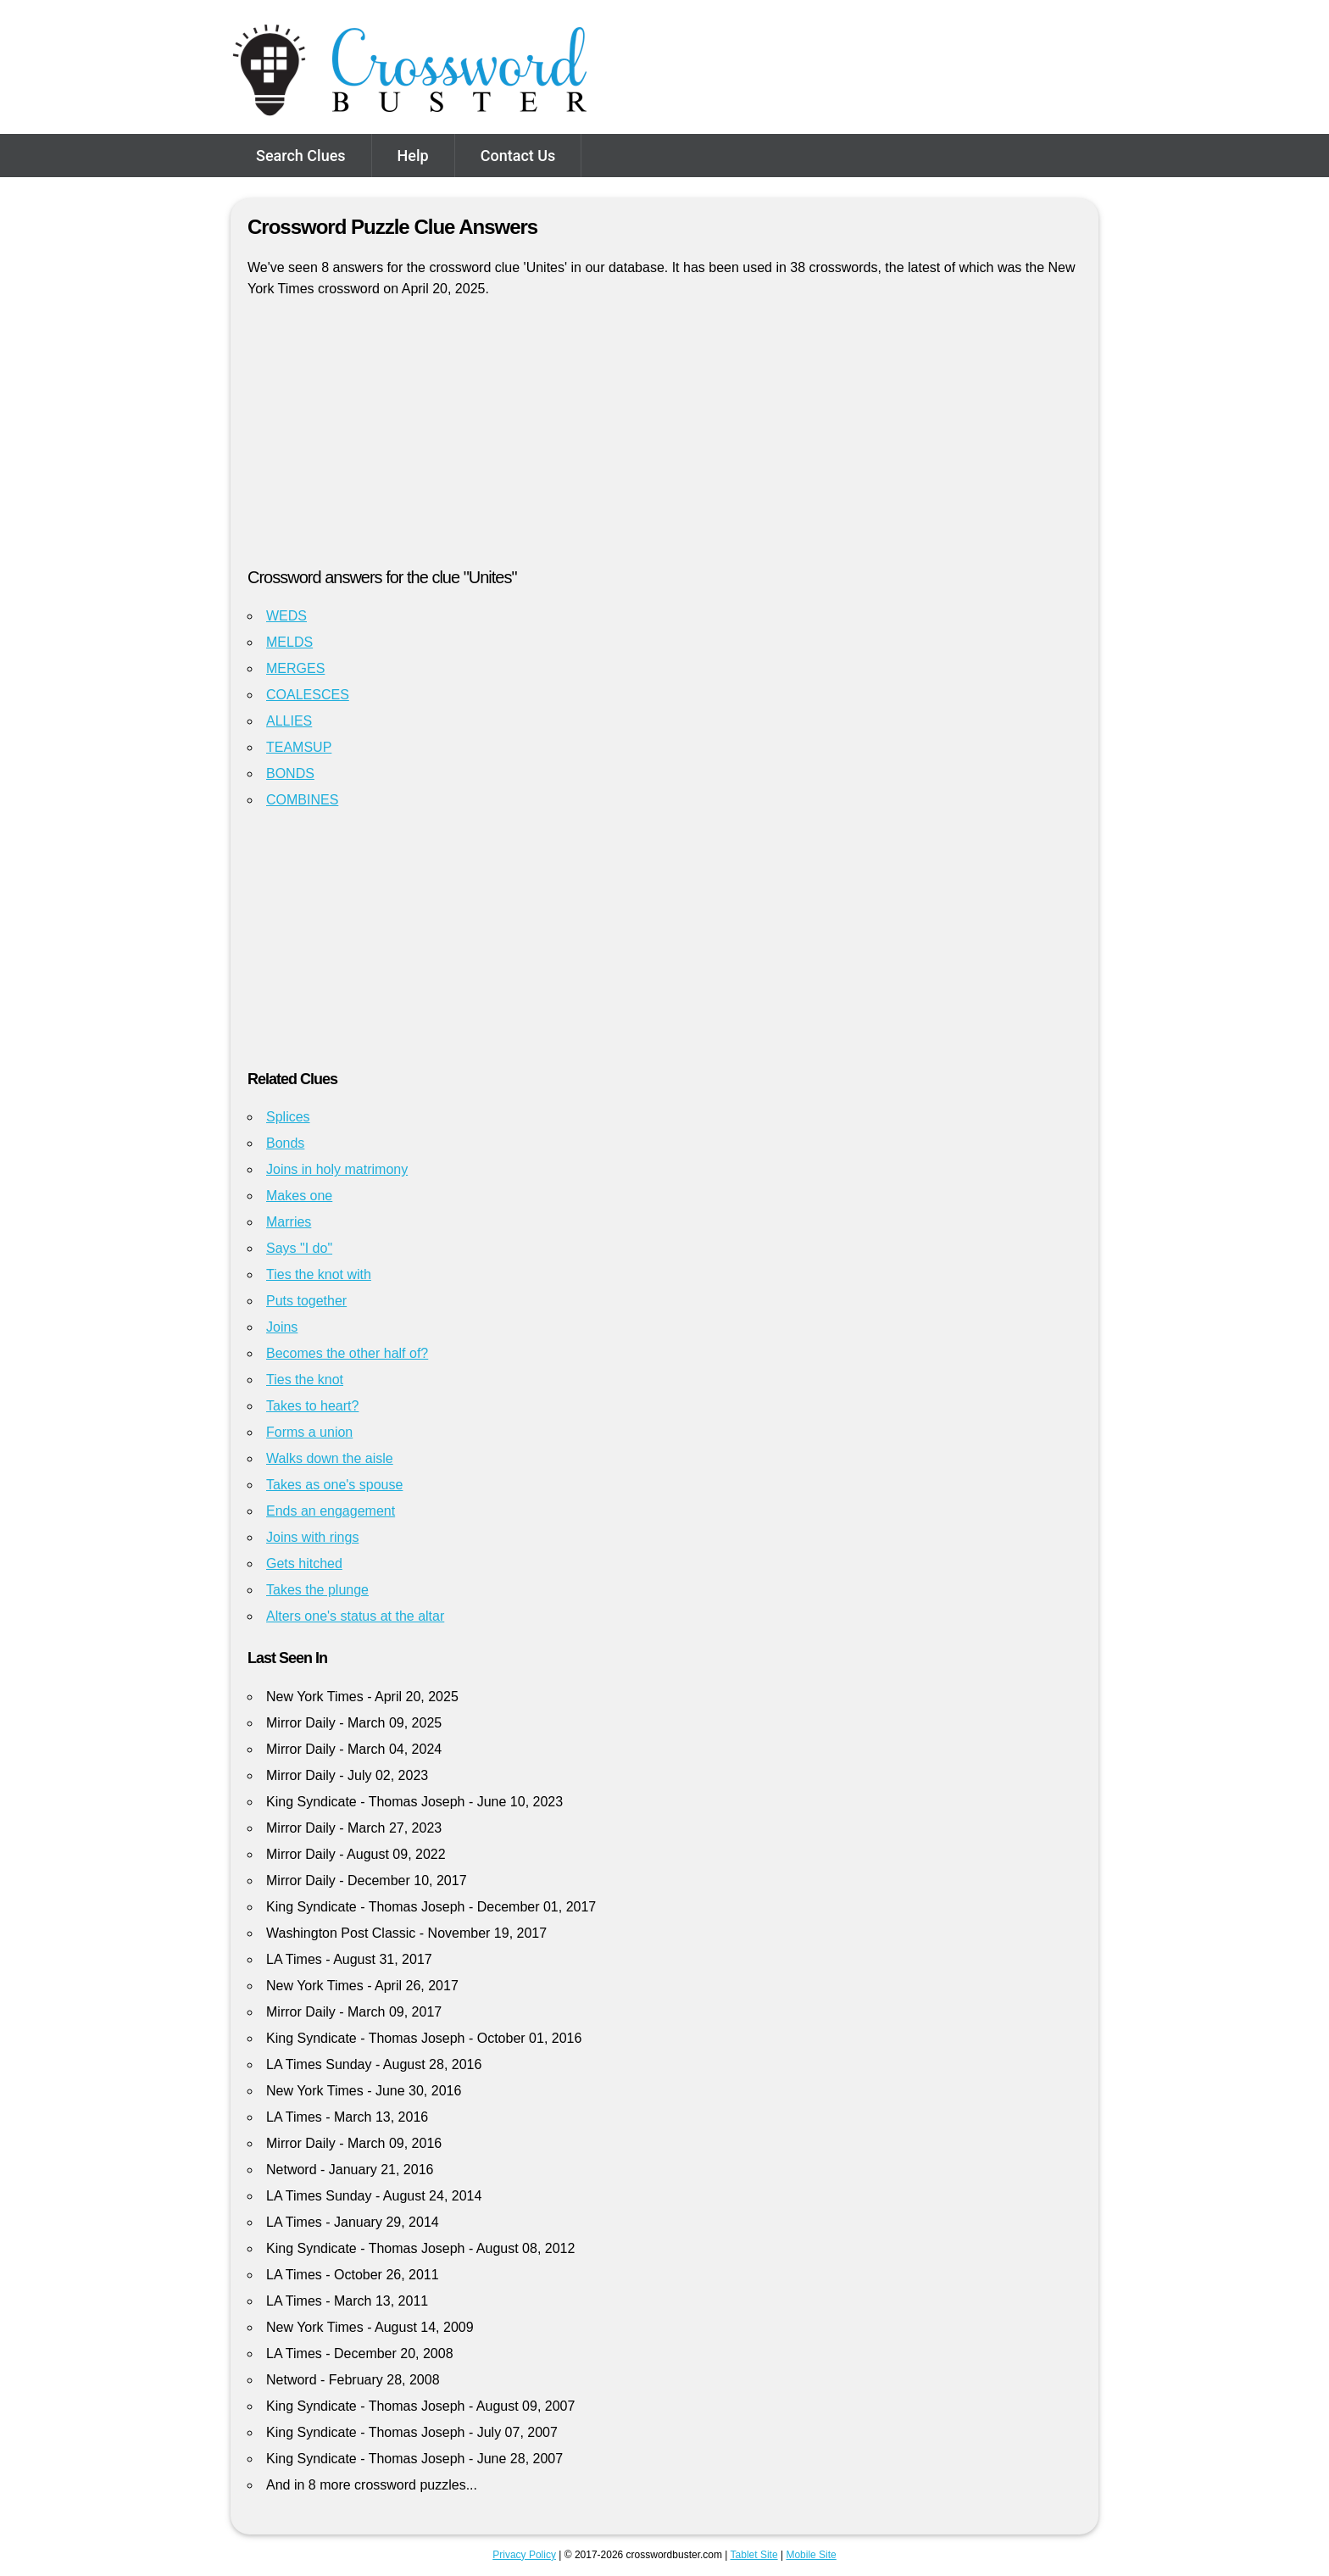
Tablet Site (754, 2555)
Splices (288, 1117)
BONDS (290, 773)
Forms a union (309, 1432)
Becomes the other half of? (347, 1353)
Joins (281, 1327)
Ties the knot (304, 1379)
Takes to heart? (312, 1406)
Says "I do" (299, 1248)
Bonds (285, 1143)
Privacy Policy (524, 2555)
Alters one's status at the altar (355, 1616)
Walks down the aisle (329, 1458)
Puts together (306, 1301)
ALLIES (289, 721)
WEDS (286, 616)
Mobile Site (811, 2555)
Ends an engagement (330, 1511)
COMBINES (302, 800)
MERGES (295, 668)
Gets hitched (304, 1563)
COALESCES (307, 694)
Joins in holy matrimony (337, 1169)
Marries (288, 1222)
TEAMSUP (298, 747)
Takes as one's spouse (334, 1484)
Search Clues (301, 155)
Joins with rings (312, 1537)
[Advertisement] (664, 440)
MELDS (289, 642)
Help (413, 155)
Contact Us (518, 155)
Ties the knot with (318, 1274)
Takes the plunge (317, 1590)
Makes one (299, 1195)
